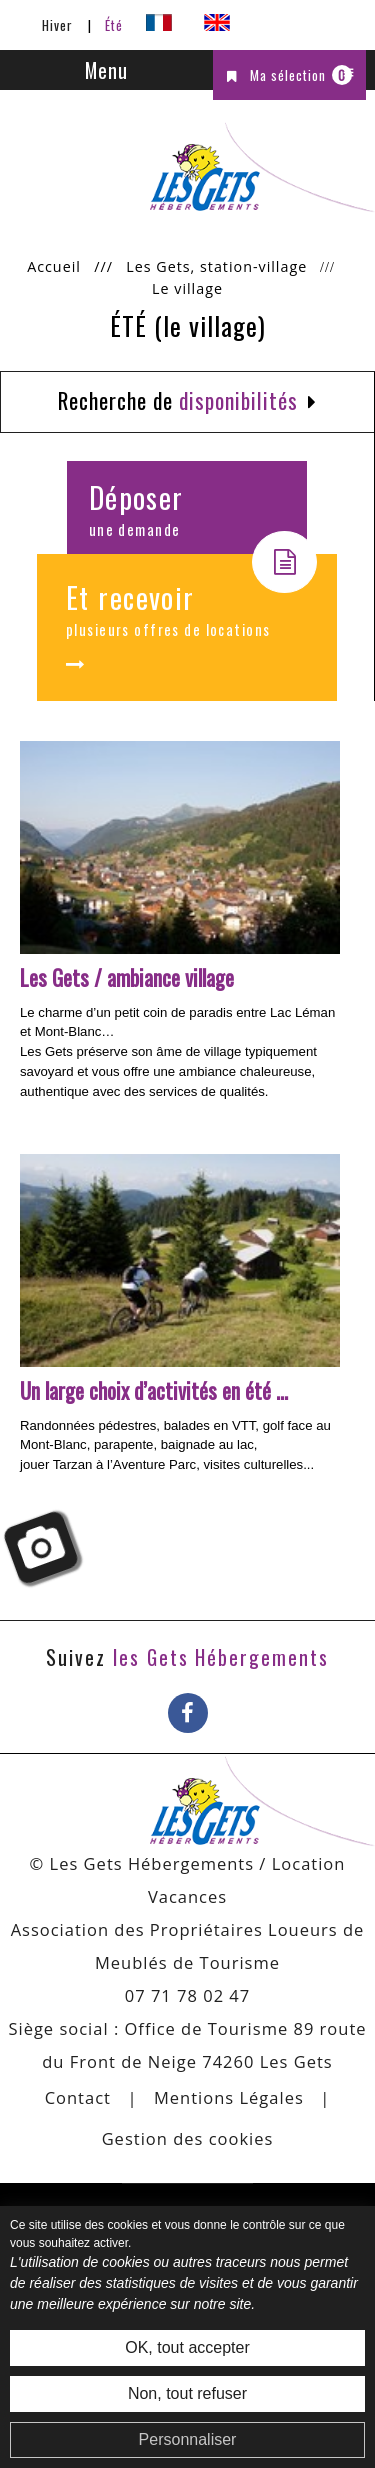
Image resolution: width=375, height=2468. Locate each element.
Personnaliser (188, 2439)
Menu (106, 70)
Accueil (54, 266)
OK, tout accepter (187, 2347)
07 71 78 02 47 (188, 1995)
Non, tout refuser (187, 2393)
